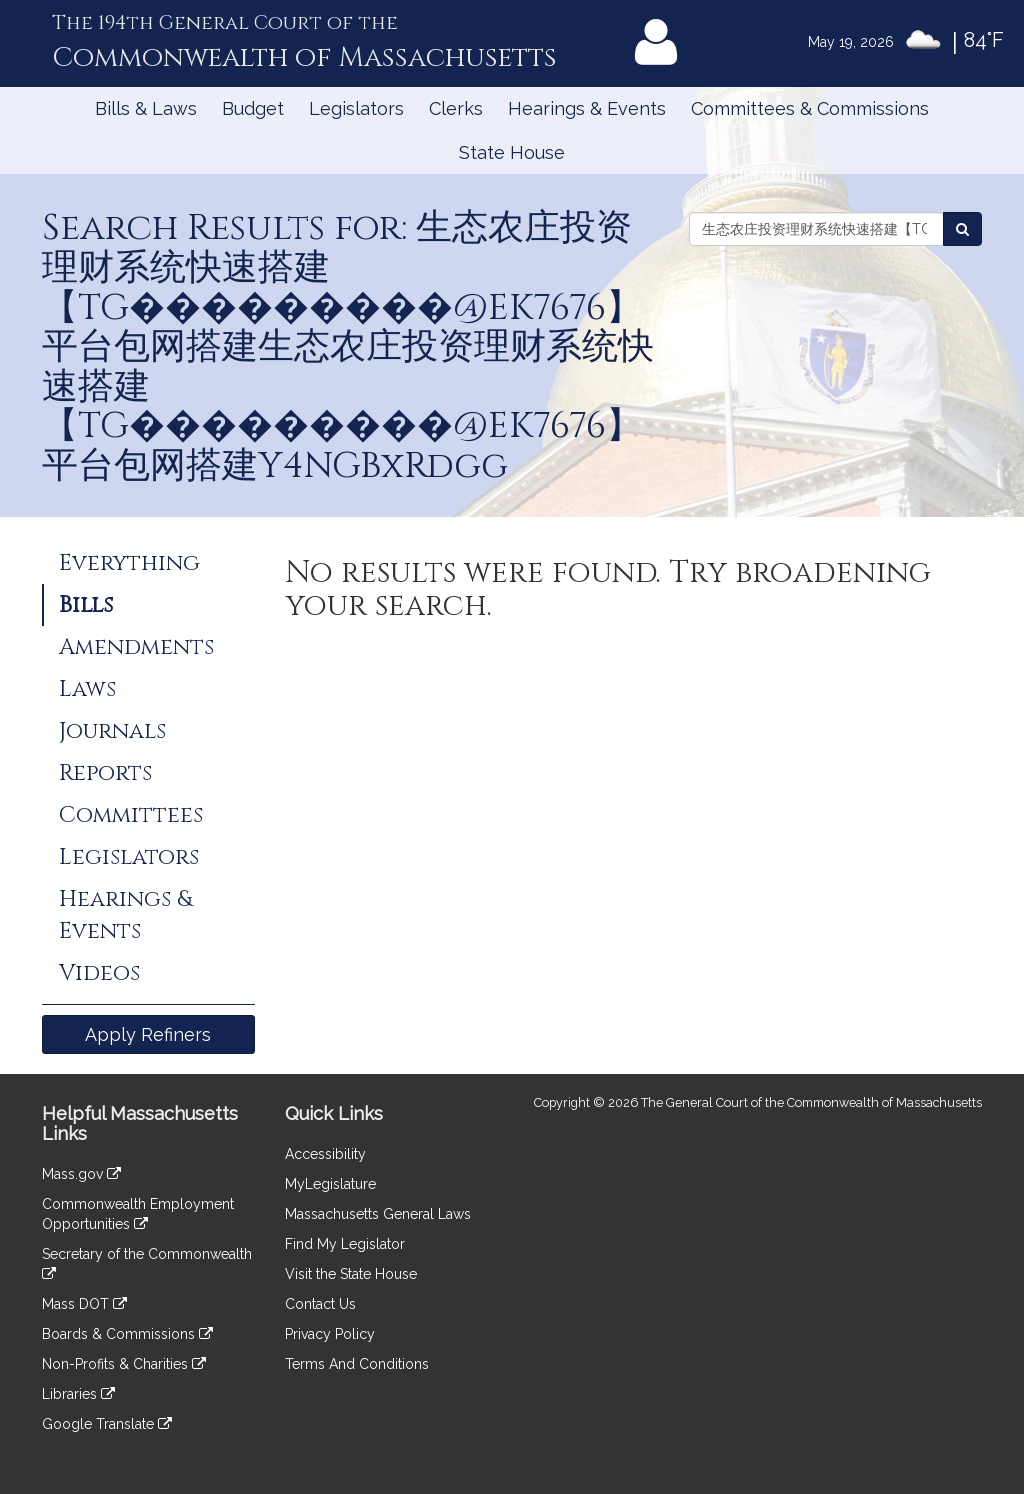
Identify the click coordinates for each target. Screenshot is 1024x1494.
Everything (129, 563)
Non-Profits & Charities (124, 1364)
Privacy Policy (330, 1334)
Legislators (356, 108)
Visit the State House (351, 1274)
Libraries (78, 1394)
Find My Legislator (345, 1244)
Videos (99, 973)
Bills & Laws (146, 108)
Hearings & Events (587, 108)
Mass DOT (84, 1304)
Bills (86, 605)
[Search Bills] (962, 229)
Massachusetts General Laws (378, 1214)
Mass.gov (81, 1174)
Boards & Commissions (127, 1334)
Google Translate (107, 1424)
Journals (112, 731)
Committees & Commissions (810, 108)
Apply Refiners (148, 1034)
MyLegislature (330, 1184)
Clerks (456, 108)
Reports (105, 773)
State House (512, 152)
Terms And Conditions (357, 1364)
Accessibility (325, 1154)
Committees (131, 815)
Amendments (136, 647)
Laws (87, 689)
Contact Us (320, 1304)
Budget (253, 108)
